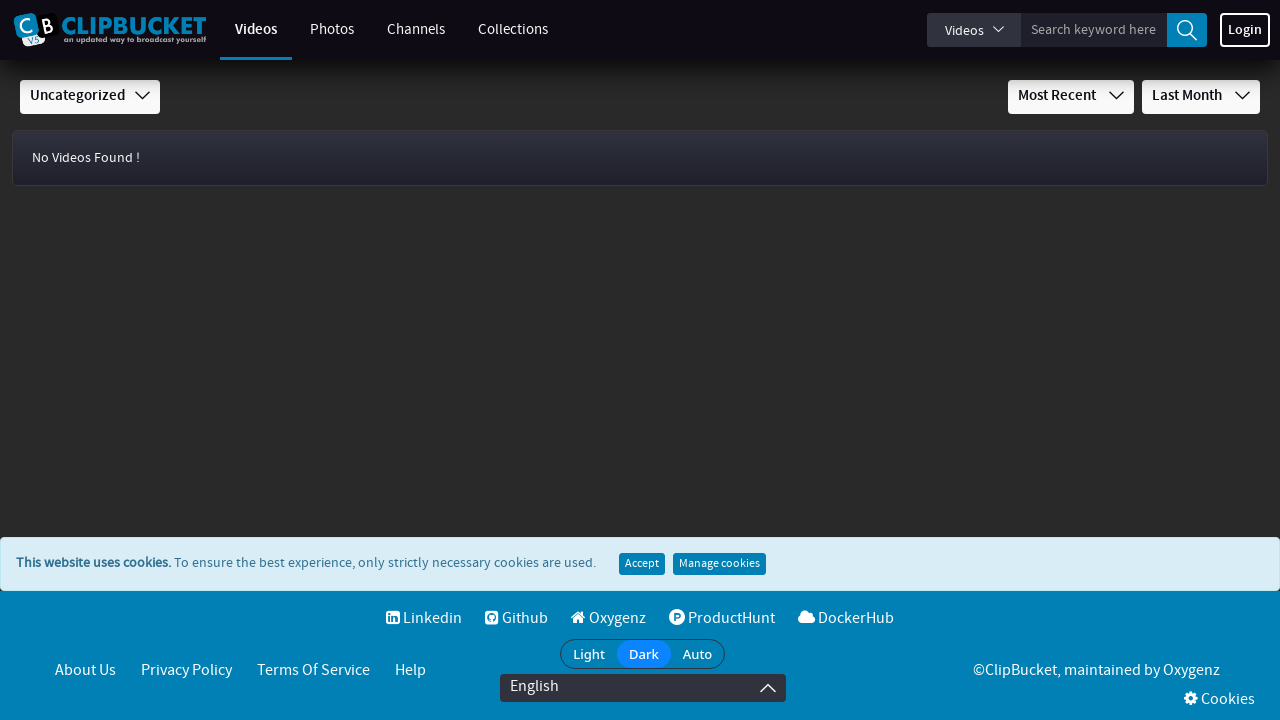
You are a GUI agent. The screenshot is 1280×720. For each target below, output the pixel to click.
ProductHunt (722, 618)
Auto (698, 654)
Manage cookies (719, 564)
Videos (256, 30)
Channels (416, 30)
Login (1245, 30)
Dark (644, 654)
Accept (642, 564)
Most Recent (1071, 96)
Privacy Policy (186, 670)
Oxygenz (608, 618)
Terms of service (313, 670)
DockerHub (846, 618)
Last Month (1201, 96)
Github (516, 618)
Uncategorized (90, 96)
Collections (513, 30)
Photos (332, 30)
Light (589, 654)
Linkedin (424, 618)
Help (410, 670)
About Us (85, 670)
